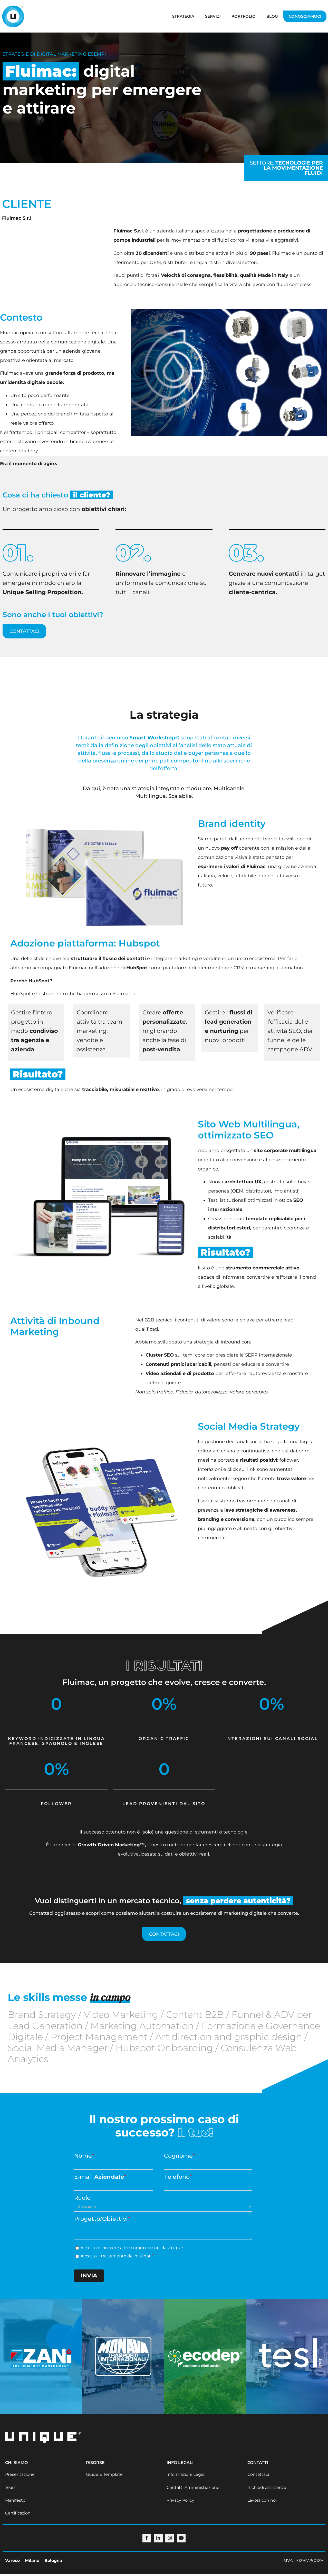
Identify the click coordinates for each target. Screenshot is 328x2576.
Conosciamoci (305, 16)
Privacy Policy (180, 2503)
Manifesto (15, 2503)
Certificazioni (18, 2516)
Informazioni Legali (186, 2477)
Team (10, 2490)
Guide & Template (104, 2477)
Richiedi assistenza (266, 2490)
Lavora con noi (262, 2503)
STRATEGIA (183, 16)
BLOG (272, 16)
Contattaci (258, 2477)
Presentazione (20, 2477)
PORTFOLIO (243, 16)
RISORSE (95, 2465)
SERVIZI (213, 16)
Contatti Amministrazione (193, 2490)
